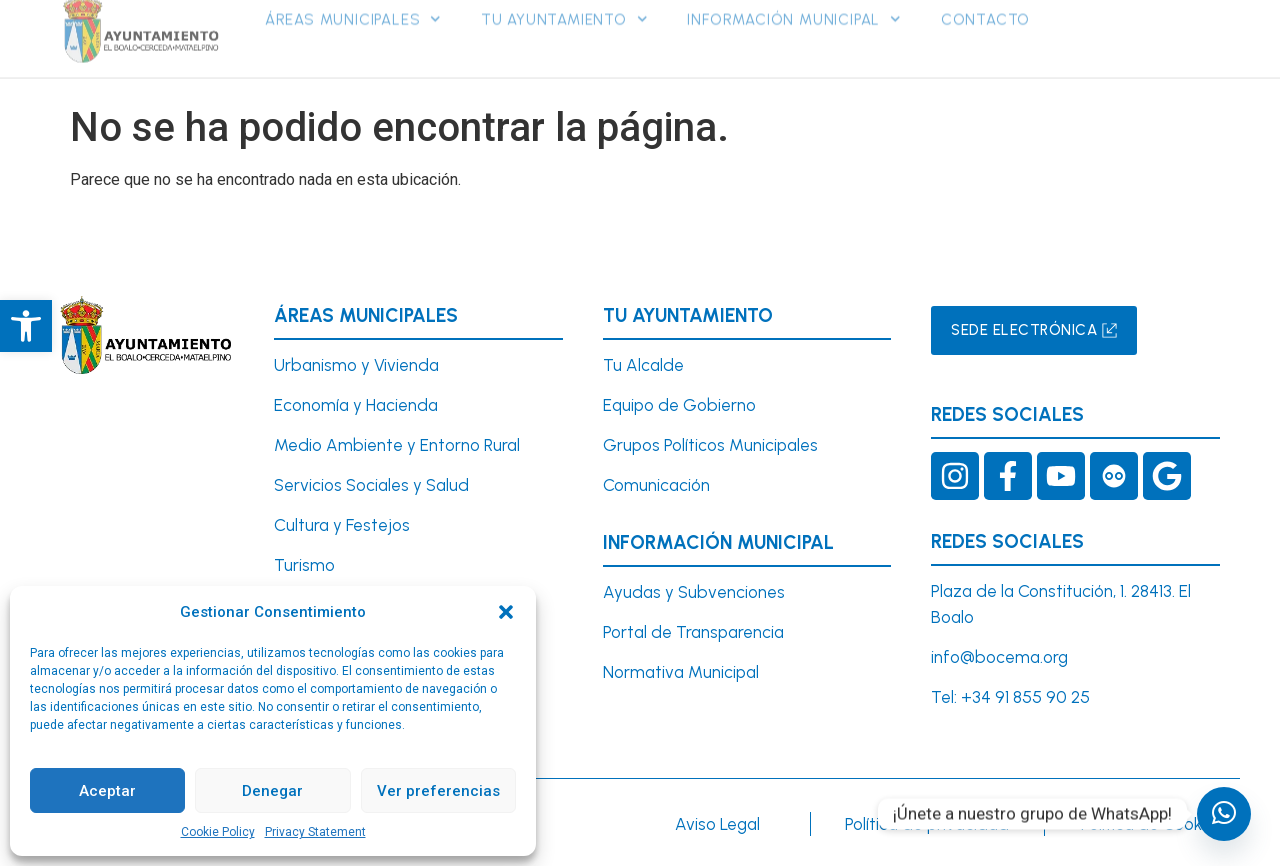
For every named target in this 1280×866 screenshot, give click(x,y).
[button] (506, 612)
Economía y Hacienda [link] (356, 405)
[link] (26, 326)
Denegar (272, 791)
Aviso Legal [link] (717, 824)
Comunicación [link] (656, 485)
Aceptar (107, 791)
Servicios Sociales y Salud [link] (371, 485)
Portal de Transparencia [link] (693, 632)
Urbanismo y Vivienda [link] (356, 365)
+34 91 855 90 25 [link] (1025, 697)
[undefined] (1224, 814)
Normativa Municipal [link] (681, 672)
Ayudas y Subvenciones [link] (694, 592)
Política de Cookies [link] (1152, 824)
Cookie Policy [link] (218, 832)
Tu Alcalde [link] (643, 365)
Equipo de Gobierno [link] (679, 405)
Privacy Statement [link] (315, 832)
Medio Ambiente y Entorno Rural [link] (397, 445)
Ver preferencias (438, 791)
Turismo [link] (304, 565)
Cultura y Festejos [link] (342, 525)
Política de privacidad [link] (927, 824)
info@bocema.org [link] (999, 657)
